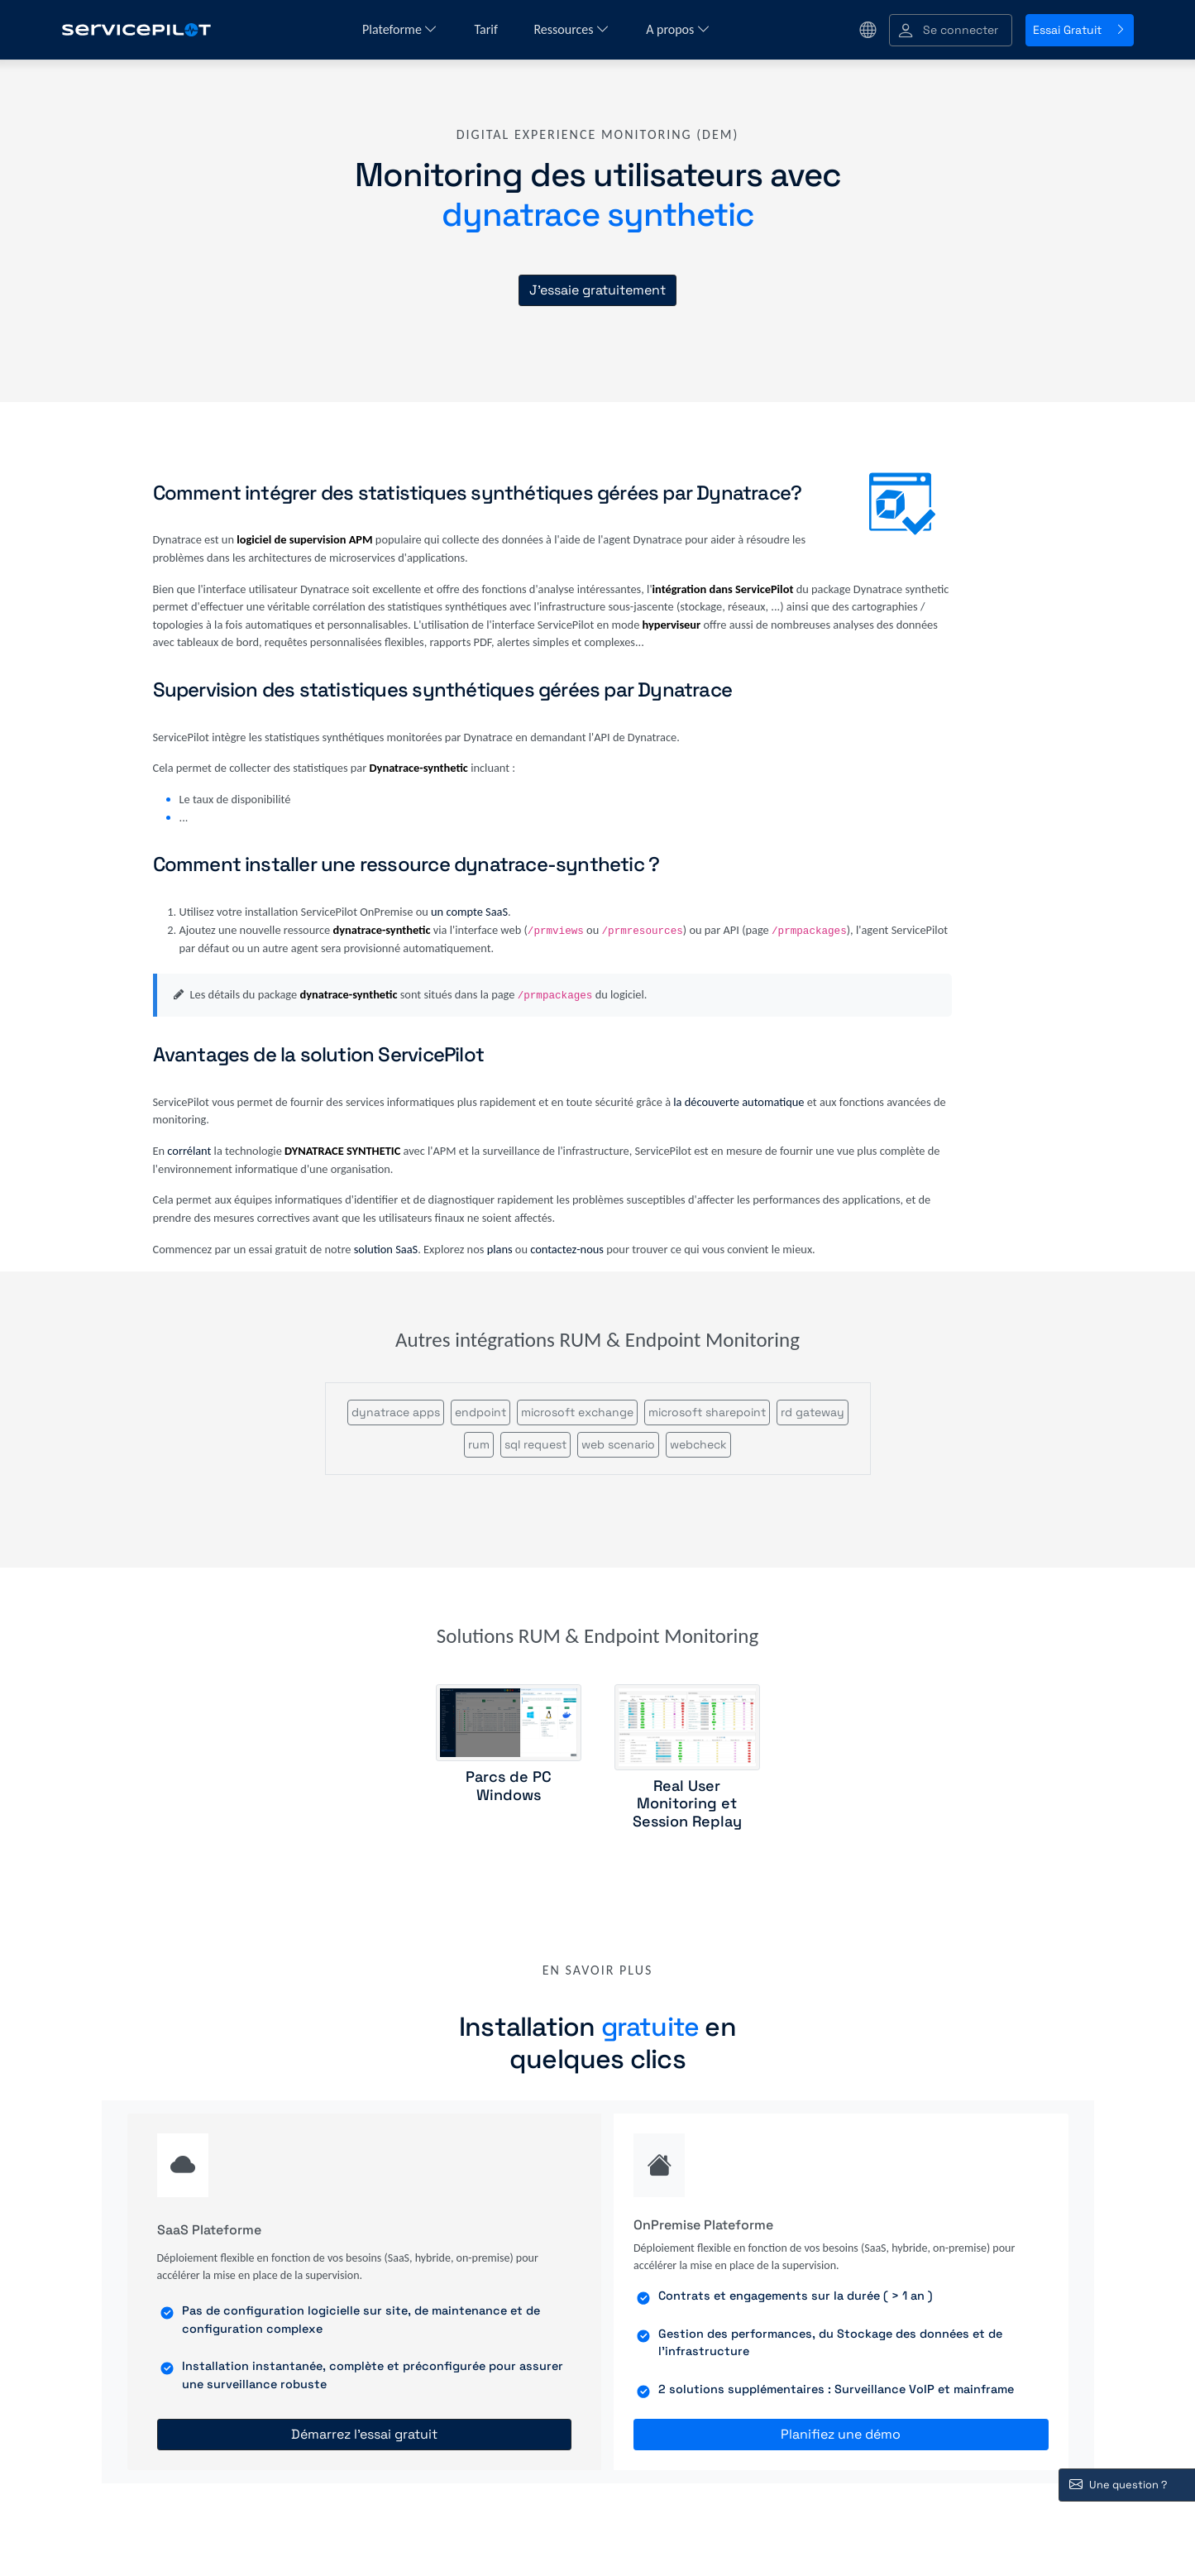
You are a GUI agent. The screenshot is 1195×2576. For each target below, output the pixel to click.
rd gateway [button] (812, 1412)
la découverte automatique (738, 1101)
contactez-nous (567, 1249)
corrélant (189, 1150)
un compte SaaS (469, 911)
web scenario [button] (618, 1444)
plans (500, 1249)
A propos (678, 29)
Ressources (571, 29)
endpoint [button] (480, 1412)
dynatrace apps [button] (395, 1412)
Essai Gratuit (1079, 29)
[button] (950, 30)
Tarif (487, 29)
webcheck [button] (698, 1444)
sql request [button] (535, 1444)
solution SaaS (386, 1249)
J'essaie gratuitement (597, 290)
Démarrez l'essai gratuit (364, 2434)
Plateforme (399, 29)
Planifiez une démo (841, 2434)
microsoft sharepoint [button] (707, 1412)
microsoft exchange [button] (577, 1412)
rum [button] (479, 1444)
